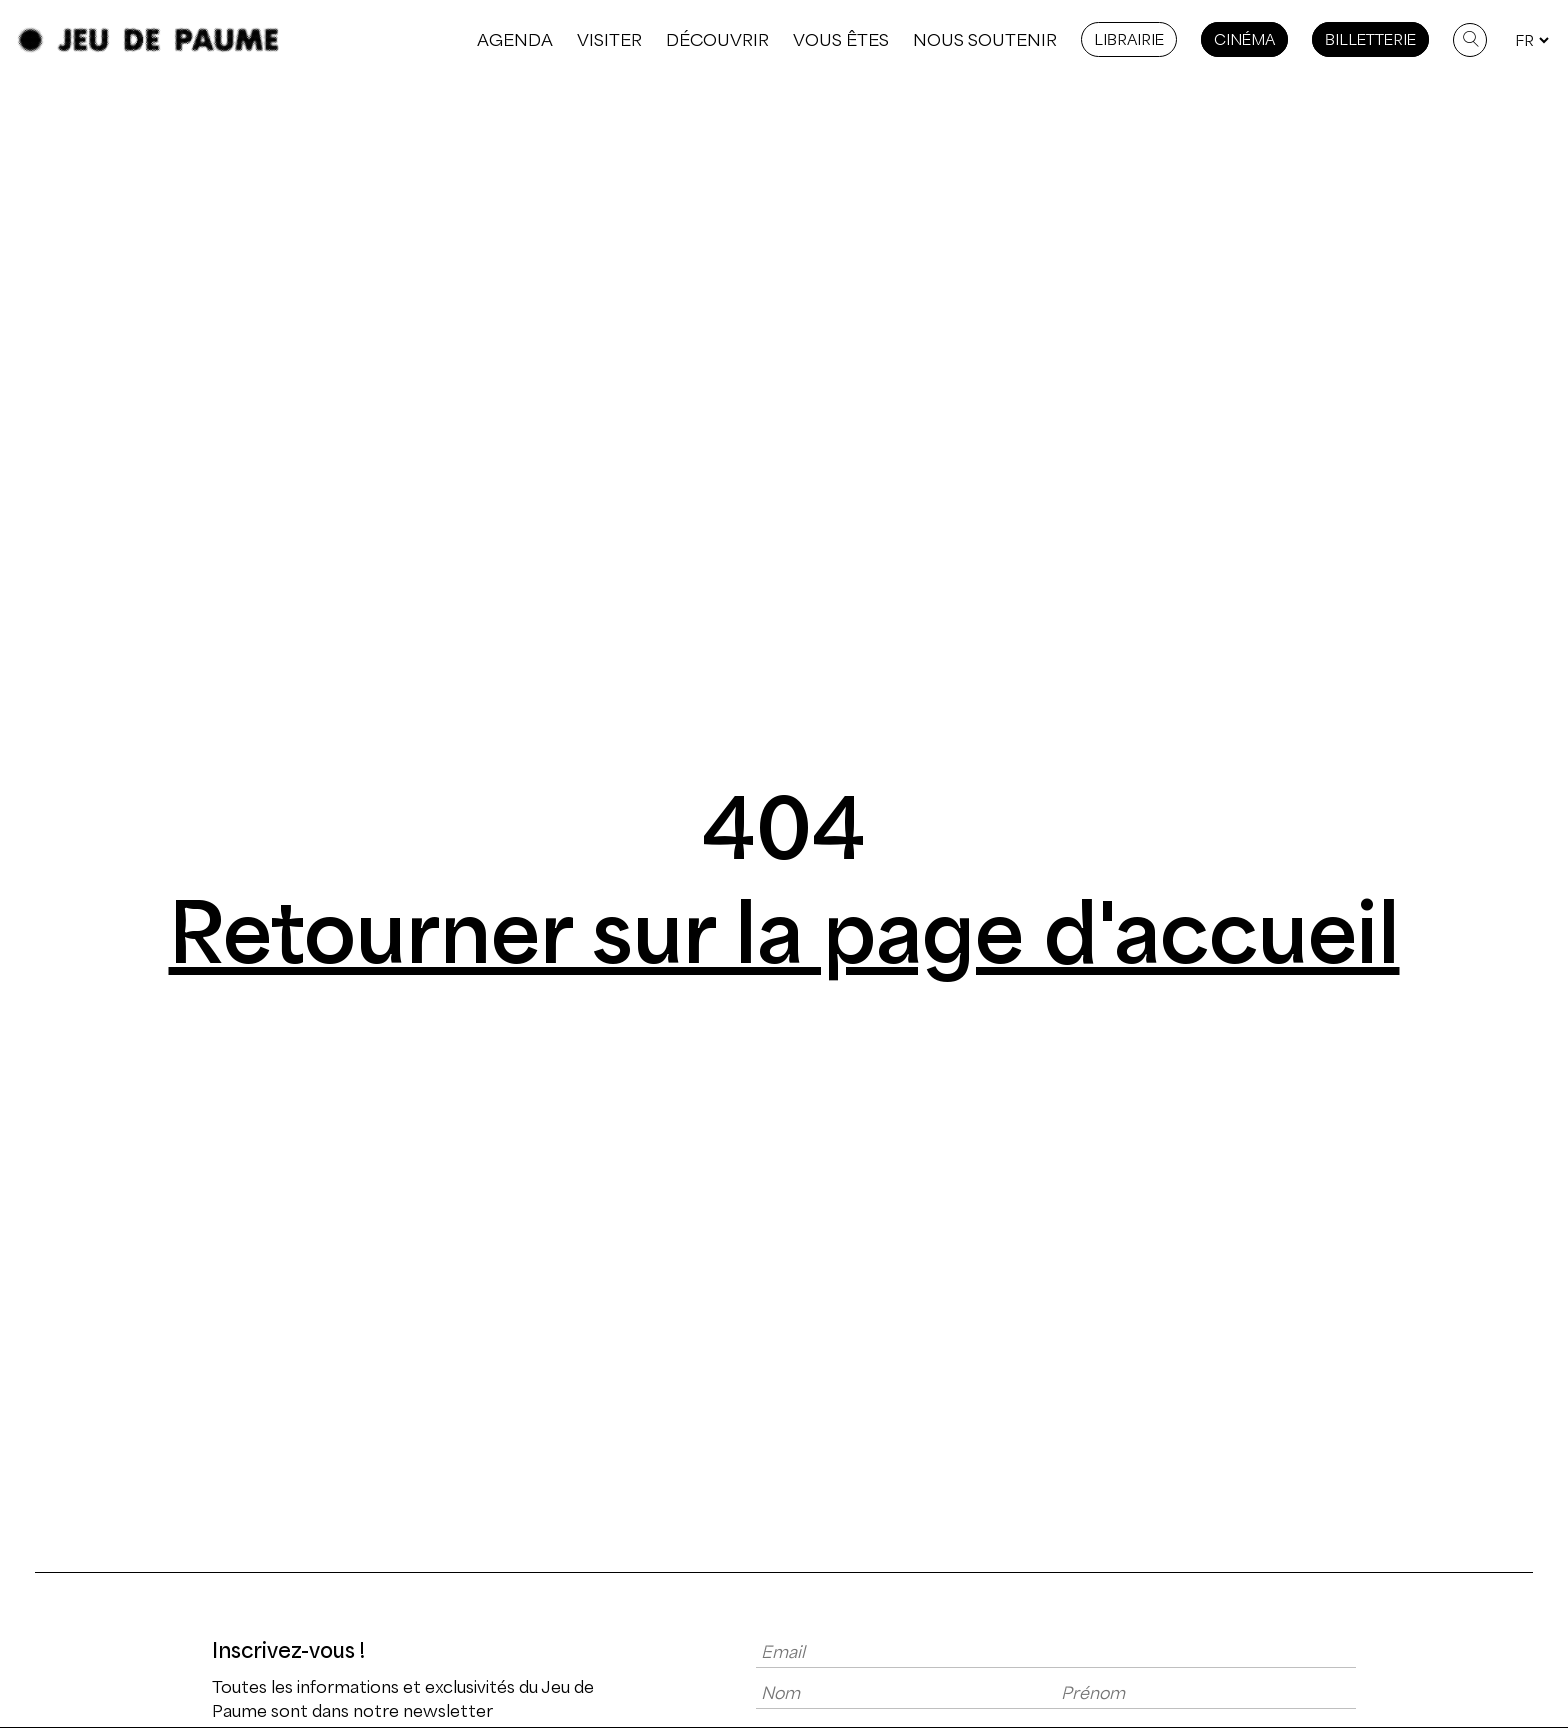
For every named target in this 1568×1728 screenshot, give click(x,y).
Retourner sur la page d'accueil (784, 933)
